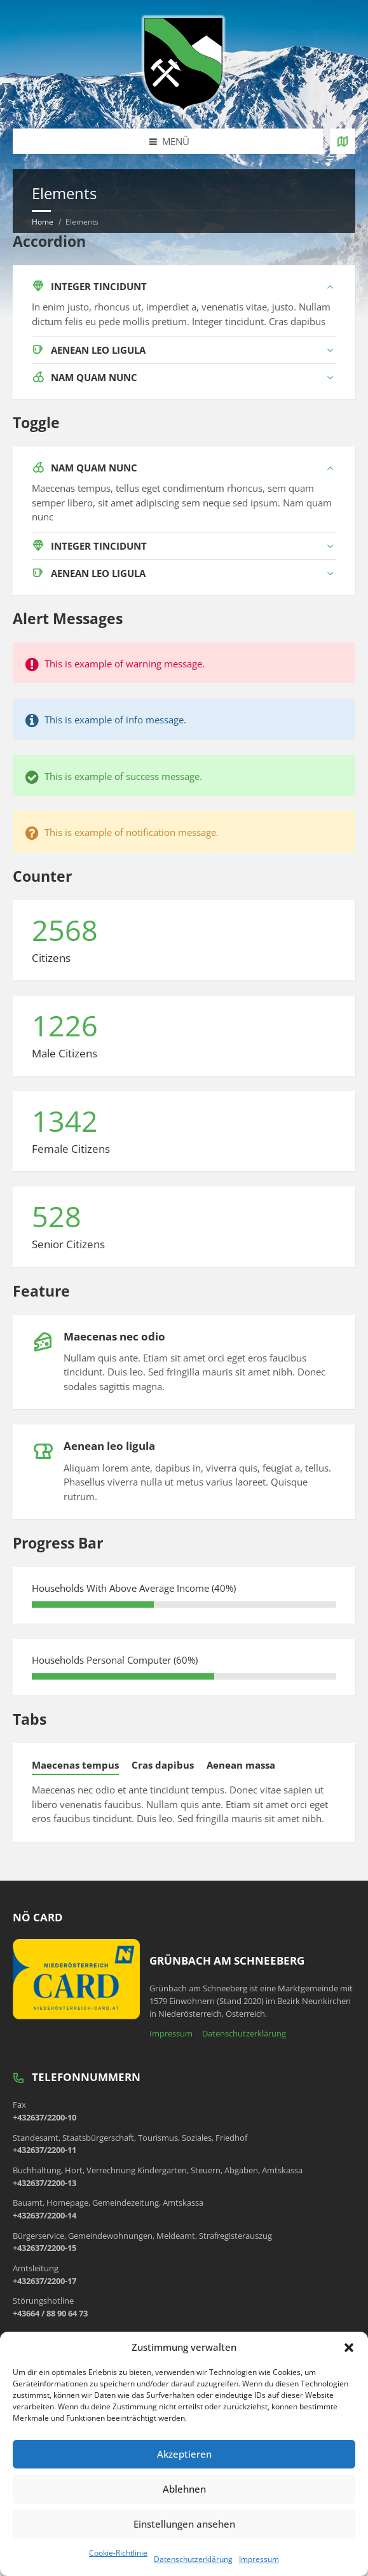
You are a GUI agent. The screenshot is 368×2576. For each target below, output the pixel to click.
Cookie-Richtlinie (118, 2552)
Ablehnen (184, 2488)
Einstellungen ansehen (184, 2523)
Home (42, 221)
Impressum (259, 2559)
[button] (349, 2347)
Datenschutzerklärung (193, 2559)
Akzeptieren (184, 2453)
